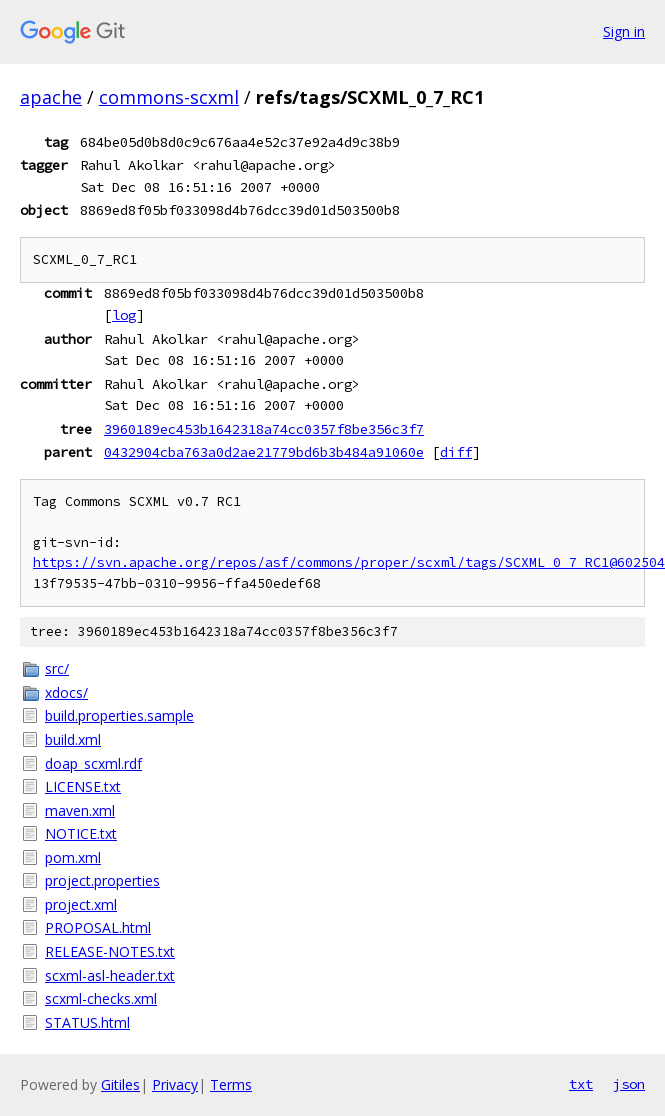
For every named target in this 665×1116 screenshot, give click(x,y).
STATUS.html (87, 1022)
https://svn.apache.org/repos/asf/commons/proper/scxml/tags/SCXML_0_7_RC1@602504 (349, 562)
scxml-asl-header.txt (110, 975)
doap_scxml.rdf (93, 763)
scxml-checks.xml (101, 998)
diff (456, 452)
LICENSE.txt (83, 786)
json (629, 1084)
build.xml (73, 739)
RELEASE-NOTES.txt (110, 951)
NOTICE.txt (81, 833)
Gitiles (120, 1084)
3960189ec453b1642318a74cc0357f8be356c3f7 (264, 429)
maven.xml (80, 810)
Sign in (624, 31)
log (124, 315)
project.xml (81, 904)
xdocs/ (66, 692)
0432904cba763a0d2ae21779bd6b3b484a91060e (264, 452)
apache (51, 97)
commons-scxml (169, 97)
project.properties (102, 880)
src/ (57, 668)
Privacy (175, 1084)
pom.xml (73, 857)
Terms (231, 1084)
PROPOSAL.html (98, 927)
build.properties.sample (119, 715)
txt (581, 1084)
